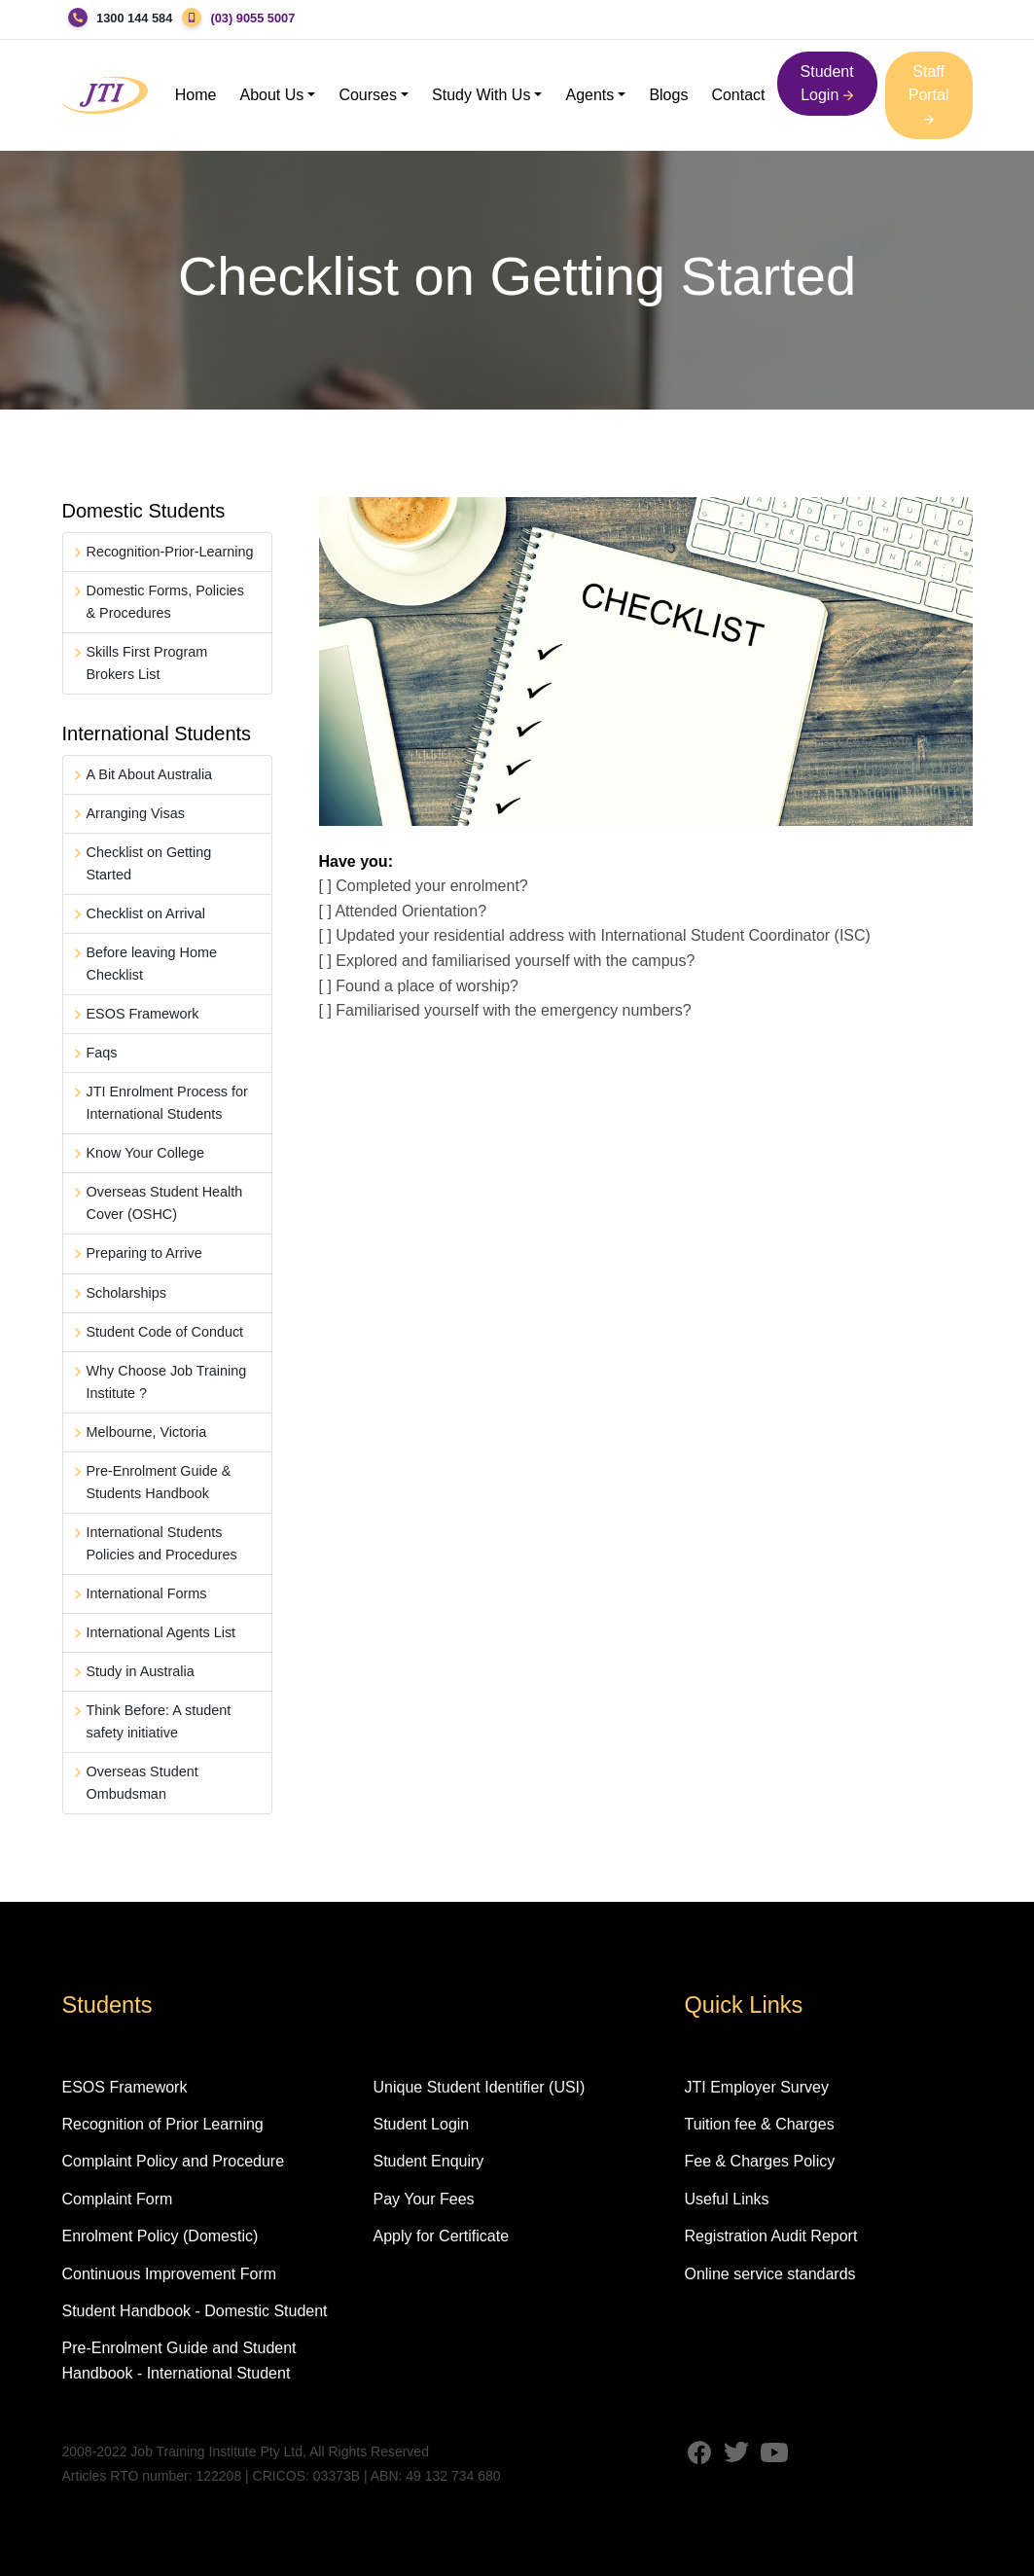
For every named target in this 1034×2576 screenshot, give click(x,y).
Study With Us (481, 95)
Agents (589, 95)
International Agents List (161, 1632)
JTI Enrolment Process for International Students (167, 1103)
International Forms (147, 1593)
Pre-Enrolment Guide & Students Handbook (159, 1482)
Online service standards (769, 2274)
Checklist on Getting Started (149, 863)
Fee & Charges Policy (759, 2161)
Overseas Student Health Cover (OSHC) (165, 1203)
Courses (368, 95)
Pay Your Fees (423, 2199)
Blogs (668, 95)
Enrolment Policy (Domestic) (160, 2236)
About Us (272, 95)
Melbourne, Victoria (147, 1432)
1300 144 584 (134, 18)
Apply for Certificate (441, 2236)
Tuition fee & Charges (759, 2124)
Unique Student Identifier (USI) (479, 2087)
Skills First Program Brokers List (147, 663)
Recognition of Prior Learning (163, 2124)
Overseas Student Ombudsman (142, 1783)
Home (196, 95)
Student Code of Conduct (165, 1332)
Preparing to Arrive (144, 1253)
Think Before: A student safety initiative (159, 1721)
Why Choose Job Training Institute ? (167, 1382)
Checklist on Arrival (146, 913)
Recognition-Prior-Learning (170, 551)
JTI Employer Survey (756, 2087)
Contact (738, 95)
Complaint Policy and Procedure (173, 2161)
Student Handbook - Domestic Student (195, 2311)
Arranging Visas (136, 813)
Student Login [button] (827, 83)
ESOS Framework (143, 1013)
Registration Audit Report (770, 2236)
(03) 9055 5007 (252, 18)
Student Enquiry (428, 2161)
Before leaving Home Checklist (152, 964)
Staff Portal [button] (929, 94)
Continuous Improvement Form (169, 2274)
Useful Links (726, 2199)
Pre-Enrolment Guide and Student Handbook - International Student (179, 2360)
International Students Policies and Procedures (162, 1543)
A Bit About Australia (150, 774)
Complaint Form (117, 2199)
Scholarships (126, 1293)
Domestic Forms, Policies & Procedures (165, 602)
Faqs (102, 1052)
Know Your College (146, 1153)
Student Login (421, 2124)
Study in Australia (141, 1671)
